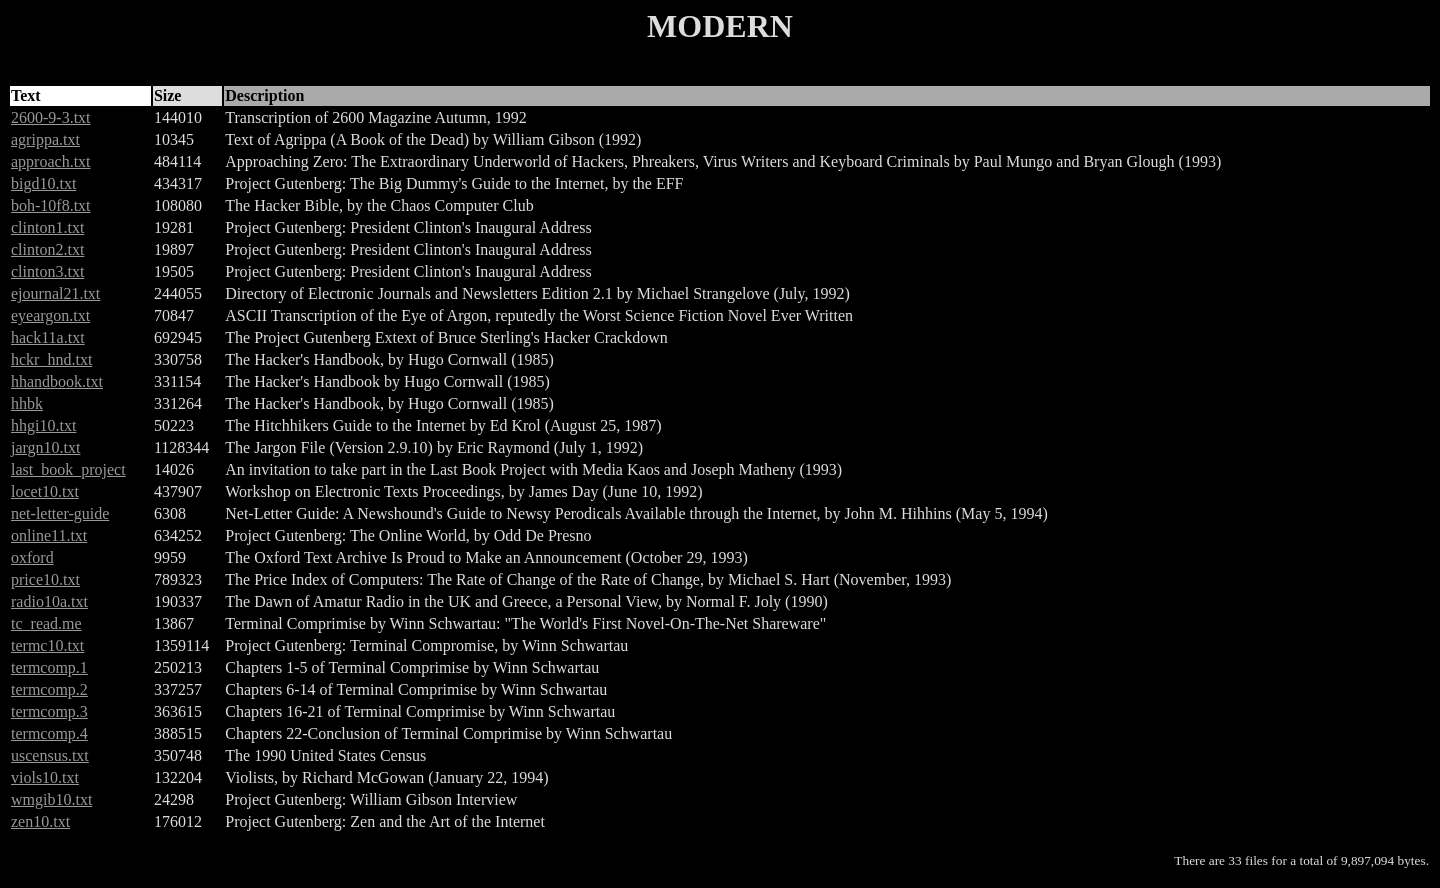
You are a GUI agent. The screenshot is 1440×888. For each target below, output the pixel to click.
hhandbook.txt (57, 381)
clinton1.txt (47, 227)
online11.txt (49, 535)
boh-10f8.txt (51, 205)
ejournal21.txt (55, 293)
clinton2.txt (47, 249)
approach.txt (51, 161)
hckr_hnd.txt (51, 359)
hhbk (27, 403)
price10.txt (45, 579)
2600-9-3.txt (51, 117)
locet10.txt (45, 491)
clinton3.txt (47, 271)
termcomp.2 (49, 689)
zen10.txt (40, 821)
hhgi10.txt (43, 425)
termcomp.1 (49, 667)
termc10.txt (47, 645)
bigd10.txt (43, 183)
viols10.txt (45, 777)
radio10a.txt (49, 601)
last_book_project (68, 469)
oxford (32, 557)
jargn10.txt (45, 447)
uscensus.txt (50, 755)
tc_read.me (46, 623)
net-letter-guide (60, 513)
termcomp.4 (49, 733)
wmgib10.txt (51, 799)
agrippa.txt (45, 139)
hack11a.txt (48, 337)
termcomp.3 (49, 711)
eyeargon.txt (50, 315)
